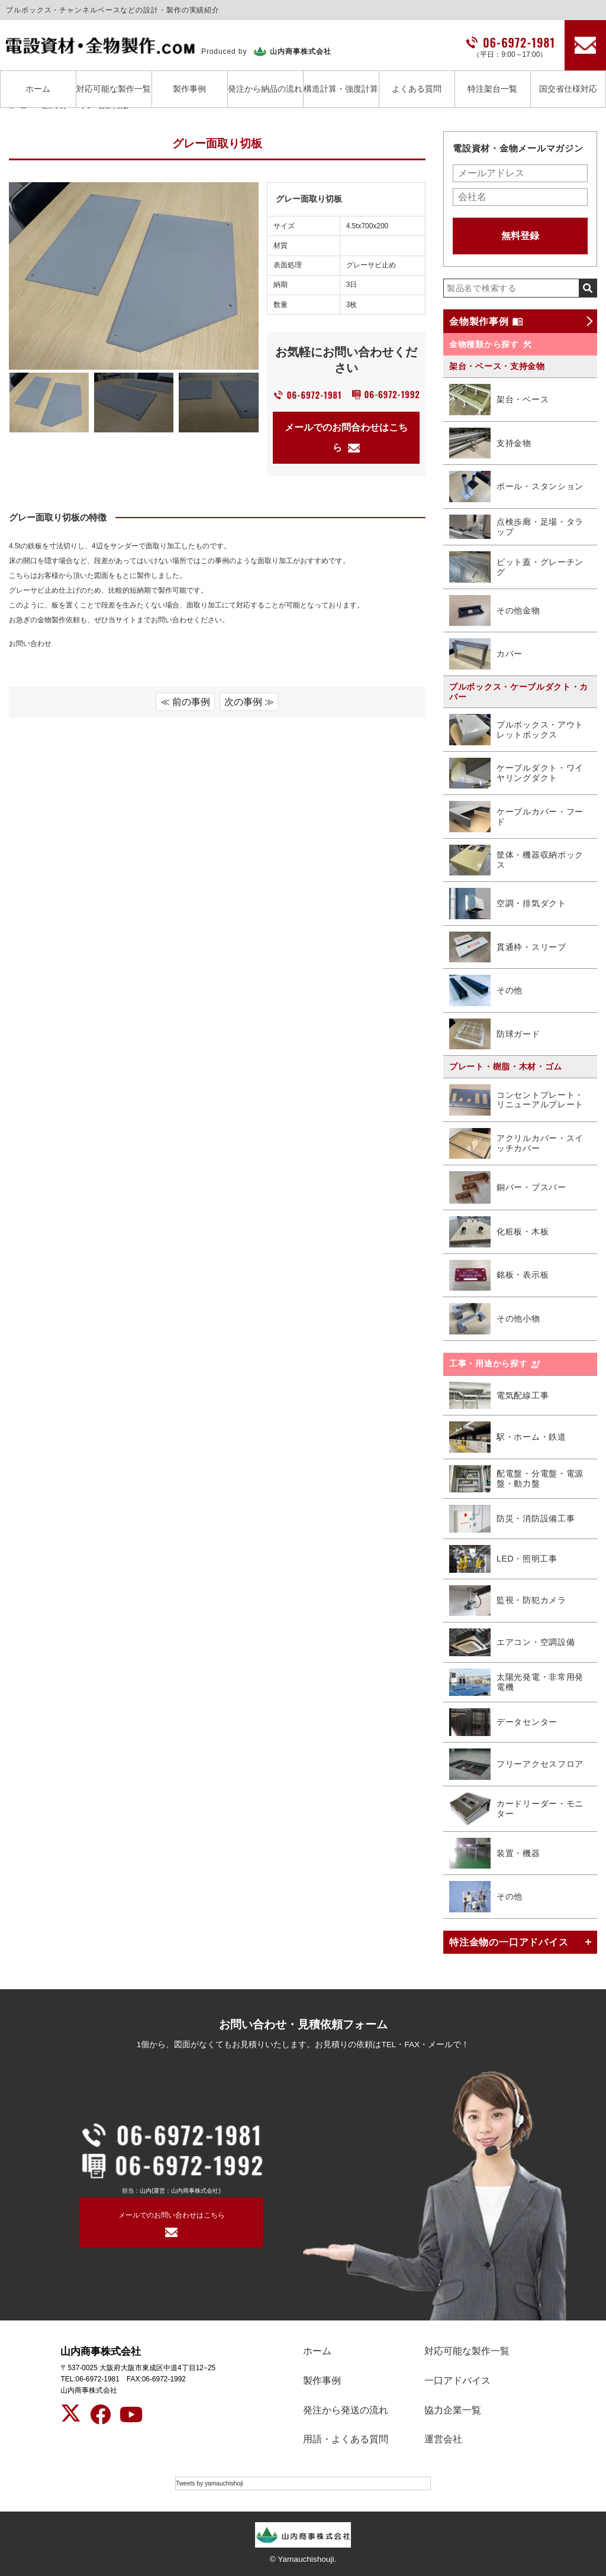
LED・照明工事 (503, 1559)
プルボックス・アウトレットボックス (516, 729)
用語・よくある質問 (345, 2439)
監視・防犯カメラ (507, 1601)
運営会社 (443, 2439)
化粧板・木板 (499, 1231)
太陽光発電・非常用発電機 (516, 1682)
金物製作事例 (486, 321)
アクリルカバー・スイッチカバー (516, 1143)
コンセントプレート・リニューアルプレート (516, 1100)
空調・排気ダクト (507, 903)
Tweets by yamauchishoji (209, 2483)
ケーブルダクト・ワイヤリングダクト (516, 773)
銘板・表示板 (499, 1275)
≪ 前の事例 (185, 702)
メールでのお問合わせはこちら (346, 437)
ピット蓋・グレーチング (516, 567)
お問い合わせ (30, 643)
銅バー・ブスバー (507, 1187)
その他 (486, 990)
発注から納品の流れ (265, 88)
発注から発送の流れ (345, 2410)
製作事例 (189, 88)
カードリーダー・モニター (516, 1808)
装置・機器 (494, 1853)
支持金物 (490, 443)
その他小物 (494, 1318)
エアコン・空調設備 (512, 1642)
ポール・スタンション (516, 486)
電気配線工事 (499, 1396)
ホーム (37, 88)
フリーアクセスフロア (516, 1763)
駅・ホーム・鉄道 (507, 1437)
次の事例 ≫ (249, 702)
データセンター (503, 1722)
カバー (486, 654)
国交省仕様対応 (568, 88)
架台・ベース (499, 399)
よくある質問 (416, 88)
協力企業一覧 (452, 2410)
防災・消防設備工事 (512, 1519)
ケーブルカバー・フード (516, 816)
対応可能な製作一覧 (113, 88)
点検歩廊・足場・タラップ (516, 527)
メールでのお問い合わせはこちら (171, 2215)
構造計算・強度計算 (341, 88)
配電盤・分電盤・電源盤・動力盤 (516, 1479)
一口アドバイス (457, 2380)
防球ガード (494, 1034)
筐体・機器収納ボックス (516, 860)
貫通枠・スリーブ (507, 947)
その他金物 (494, 610)
